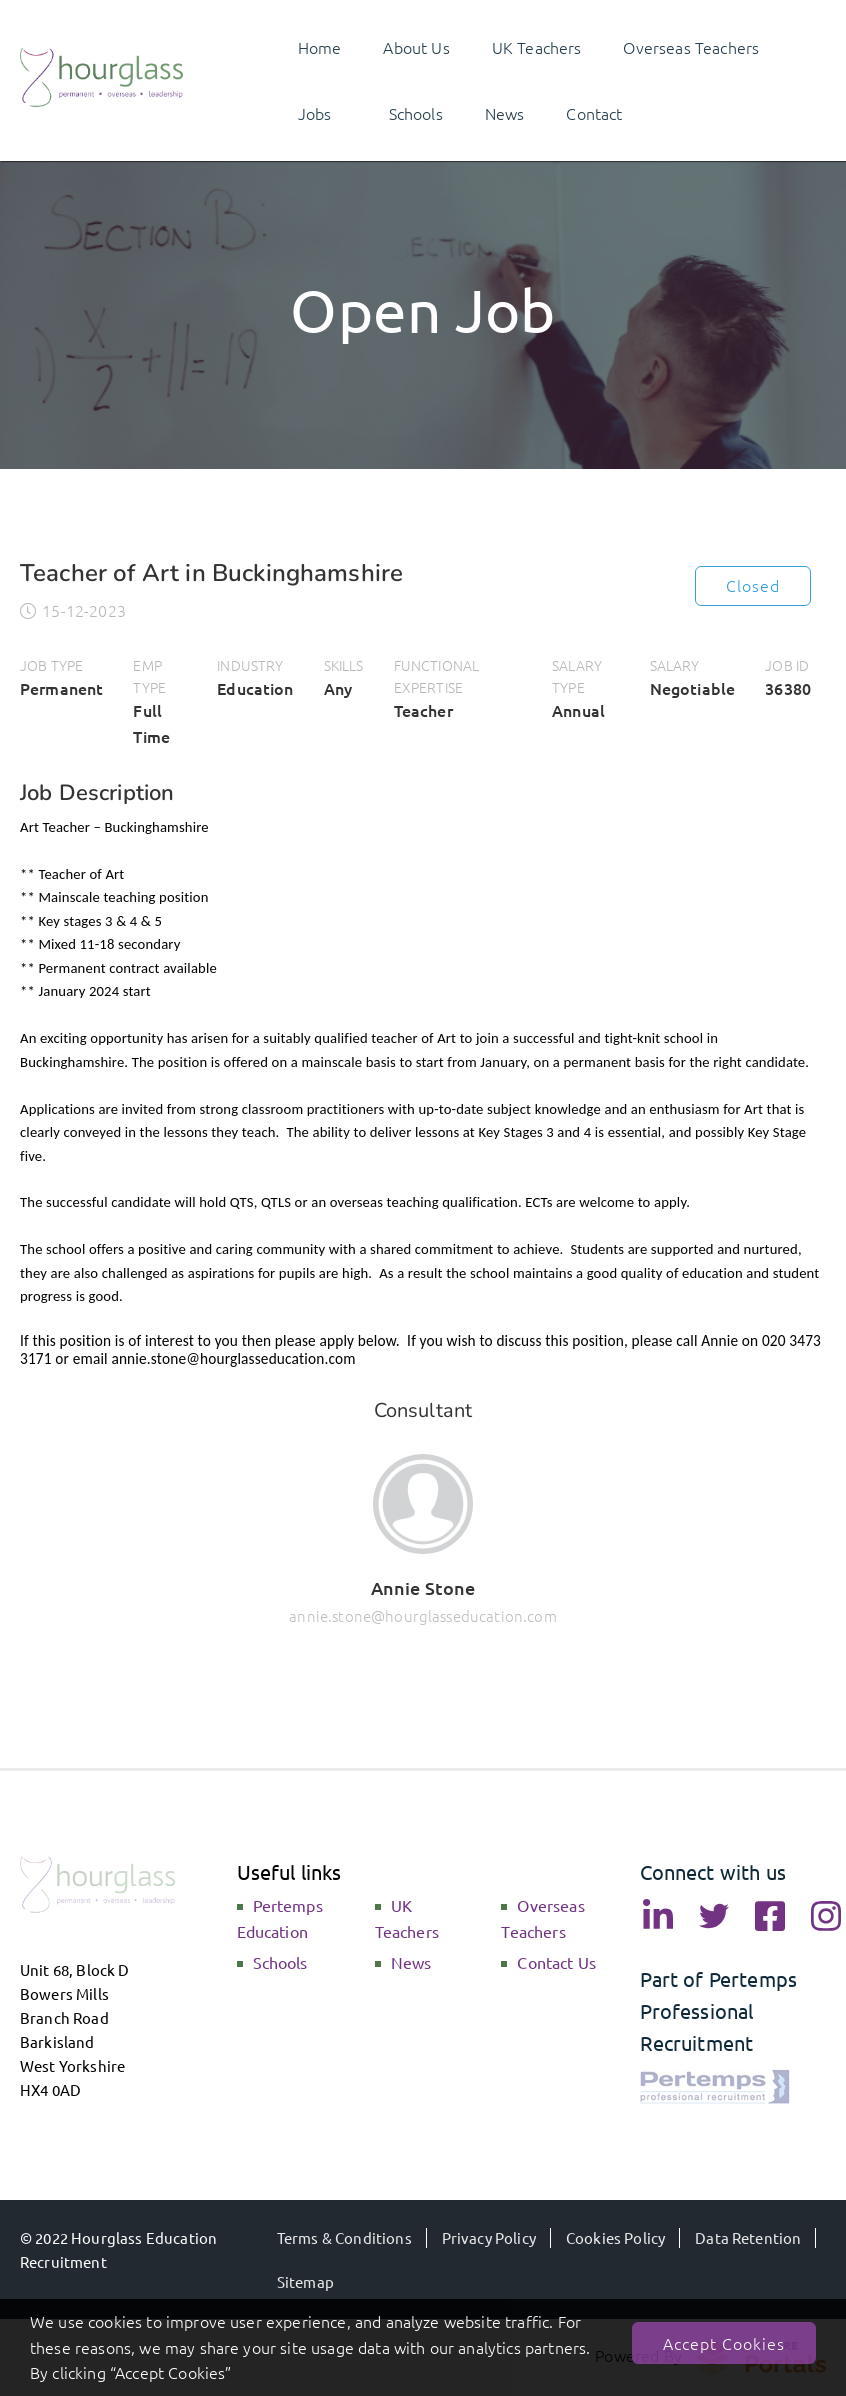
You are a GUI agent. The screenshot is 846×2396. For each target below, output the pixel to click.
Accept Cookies (724, 2343)
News (411, 1962)
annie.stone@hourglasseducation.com (422, 1615)
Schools (280, 1962)
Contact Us (556, 1962)
